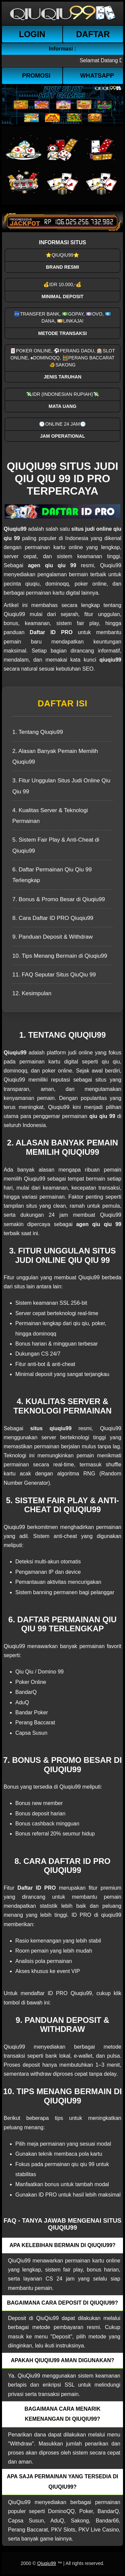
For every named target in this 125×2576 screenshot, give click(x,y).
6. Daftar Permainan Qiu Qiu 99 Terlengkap (52, 874)
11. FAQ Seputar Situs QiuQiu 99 (54, 974)
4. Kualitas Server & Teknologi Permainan (50, 815)
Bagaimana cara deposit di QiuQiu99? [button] (62, 2303)
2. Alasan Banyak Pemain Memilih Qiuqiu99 (55, 756)
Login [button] (32, 34)
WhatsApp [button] (97, 75)
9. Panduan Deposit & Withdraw (52, 937)
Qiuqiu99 (46, 2563)
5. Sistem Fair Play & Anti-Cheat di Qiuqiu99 (55, 845)
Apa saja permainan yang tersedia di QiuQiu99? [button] (62, 2481)
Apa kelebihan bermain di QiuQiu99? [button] (62, 2245)
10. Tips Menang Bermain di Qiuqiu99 (59, 956)
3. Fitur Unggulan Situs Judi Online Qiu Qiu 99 (61, 785)
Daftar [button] (93, 34)
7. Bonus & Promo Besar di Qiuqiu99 (58, 899)
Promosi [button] (36, 75)
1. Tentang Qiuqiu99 (37, 732)
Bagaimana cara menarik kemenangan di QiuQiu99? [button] (62, 2414)
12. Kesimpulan (31, 993)
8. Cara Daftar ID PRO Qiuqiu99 (52, 918)
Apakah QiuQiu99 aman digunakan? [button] (62, 2360)
